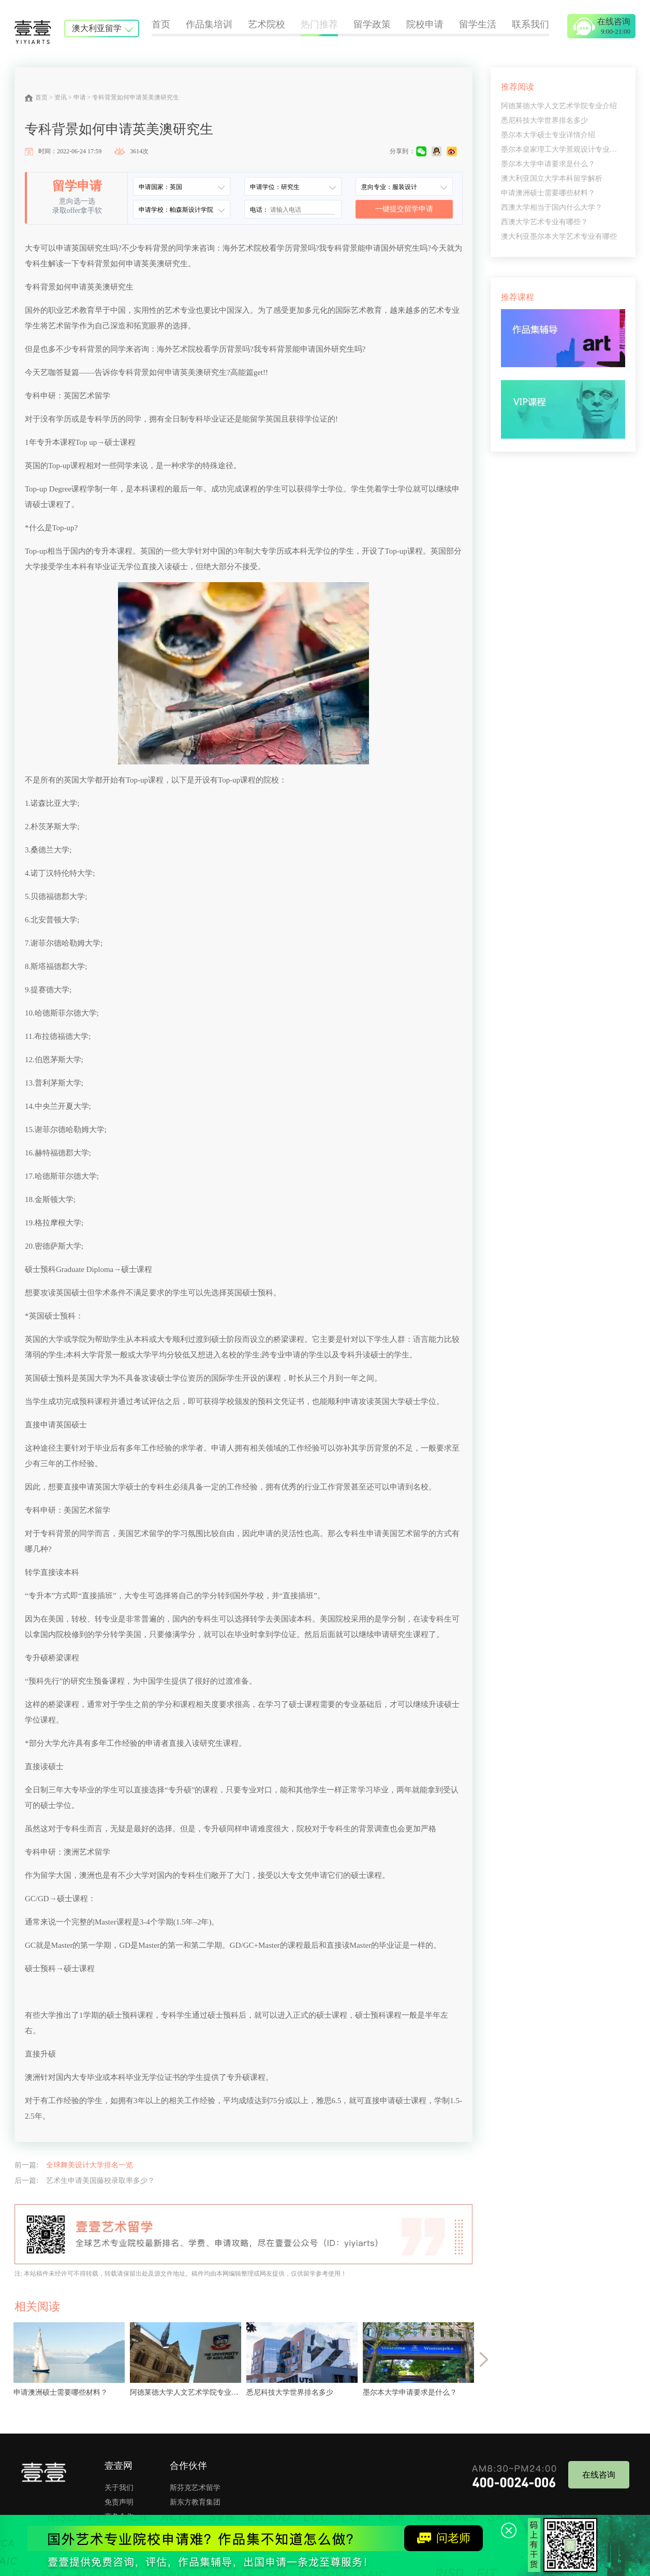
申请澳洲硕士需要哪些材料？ (548, 193)
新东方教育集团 (195, 2502)
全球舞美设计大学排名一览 (89, 2165)
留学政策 (372, 24)
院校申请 (425, 24)
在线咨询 (598, 2474)
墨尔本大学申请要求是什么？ (548, 164)
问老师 (443, 2537)
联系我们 (530, 24)
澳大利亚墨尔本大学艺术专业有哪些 (559, 236)
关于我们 (119, 2488)
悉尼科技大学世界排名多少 (544, 120)
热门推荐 (319, 24)
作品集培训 (209, 24)
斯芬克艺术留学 (195, 2488)
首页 (161, 24)
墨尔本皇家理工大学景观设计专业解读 (562, 149)
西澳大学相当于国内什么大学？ (551, 207)
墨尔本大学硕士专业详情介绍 (548, 135)
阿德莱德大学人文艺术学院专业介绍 (559, 106)
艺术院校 (266, 24)
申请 (80, 97)
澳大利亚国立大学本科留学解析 (551, 178)
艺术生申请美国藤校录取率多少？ (100, 2180)
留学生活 (477, 24)
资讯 (60, 97)
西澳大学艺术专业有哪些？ (544, 222)
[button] (484, 2359)
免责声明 (119, 2502)
